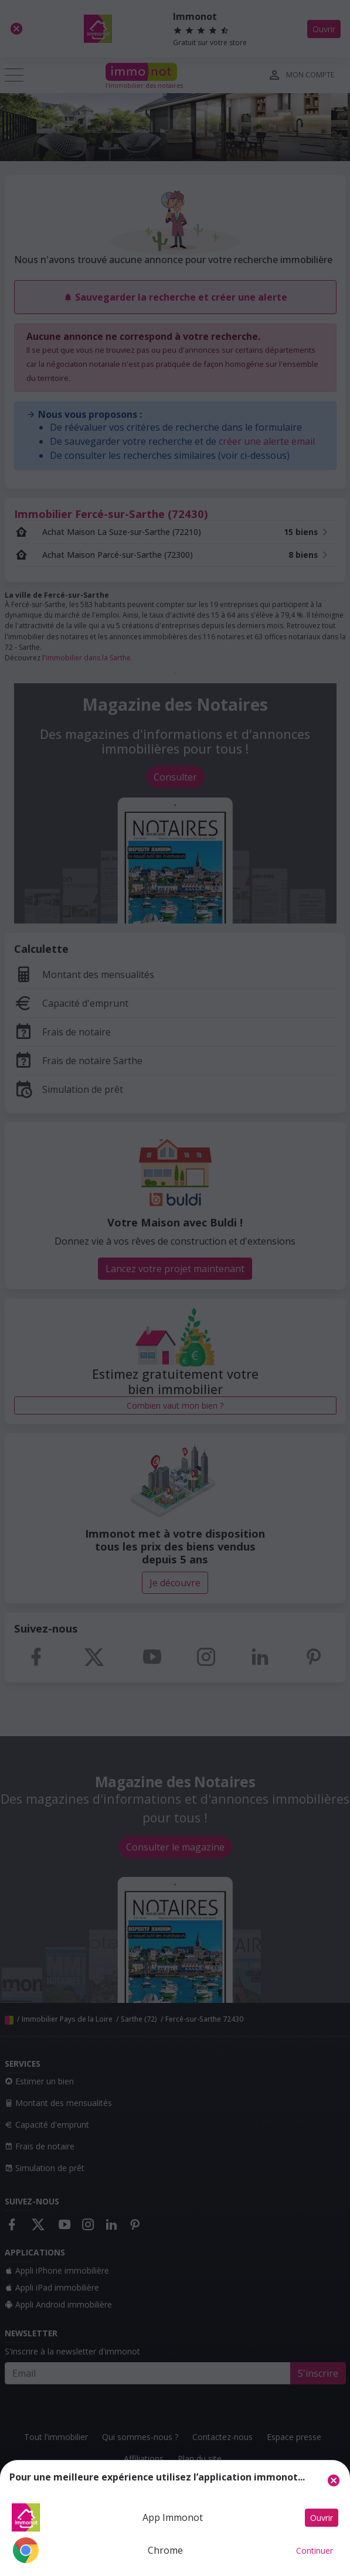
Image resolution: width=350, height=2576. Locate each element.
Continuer (314, 2550)
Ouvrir (321, 2517)
